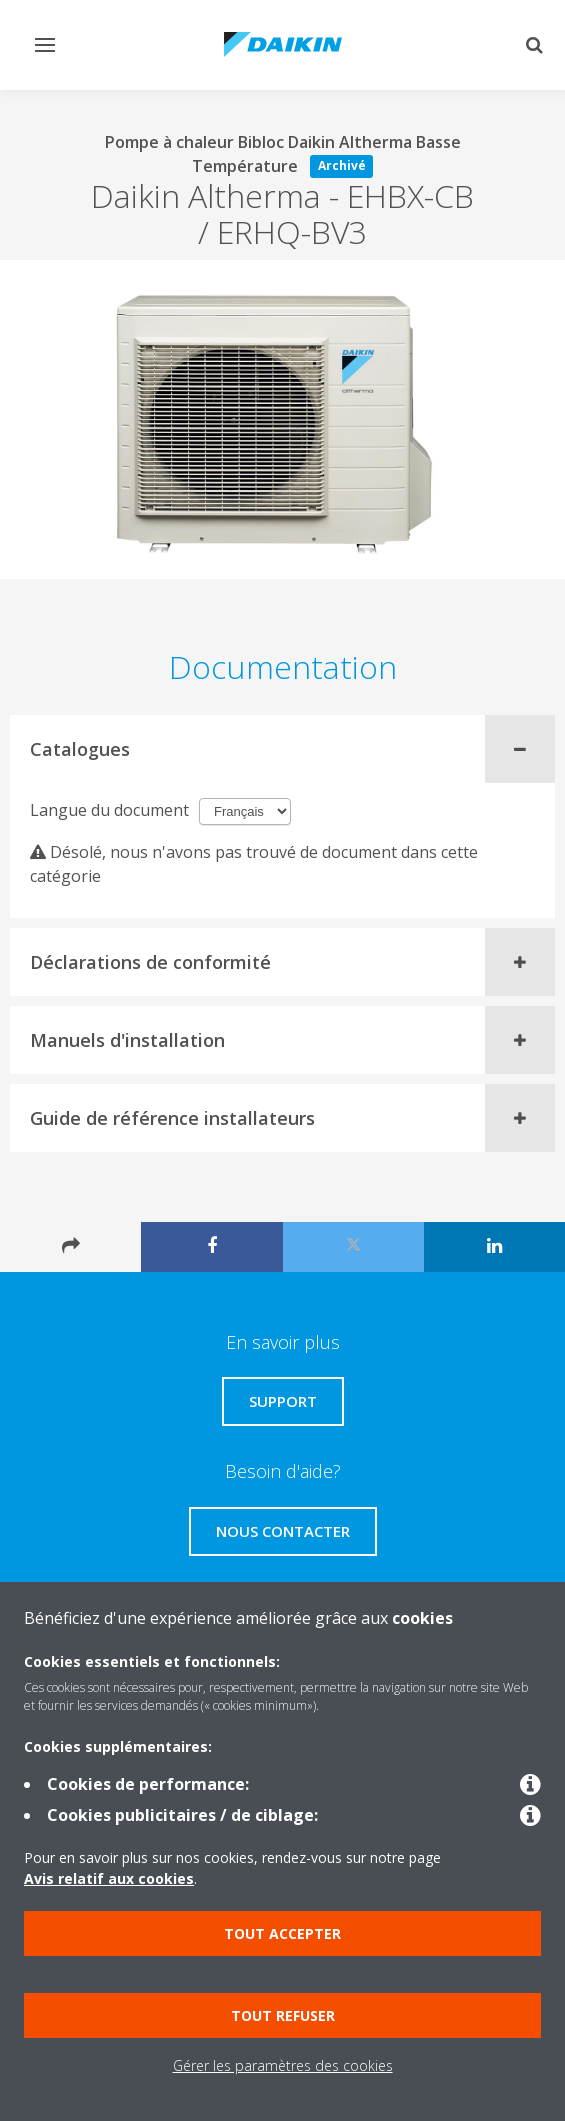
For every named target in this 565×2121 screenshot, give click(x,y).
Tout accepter (282, 1933)
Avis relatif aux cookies (109, 1878)
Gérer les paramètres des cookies (283, 2065)
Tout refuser (283, 2015)
